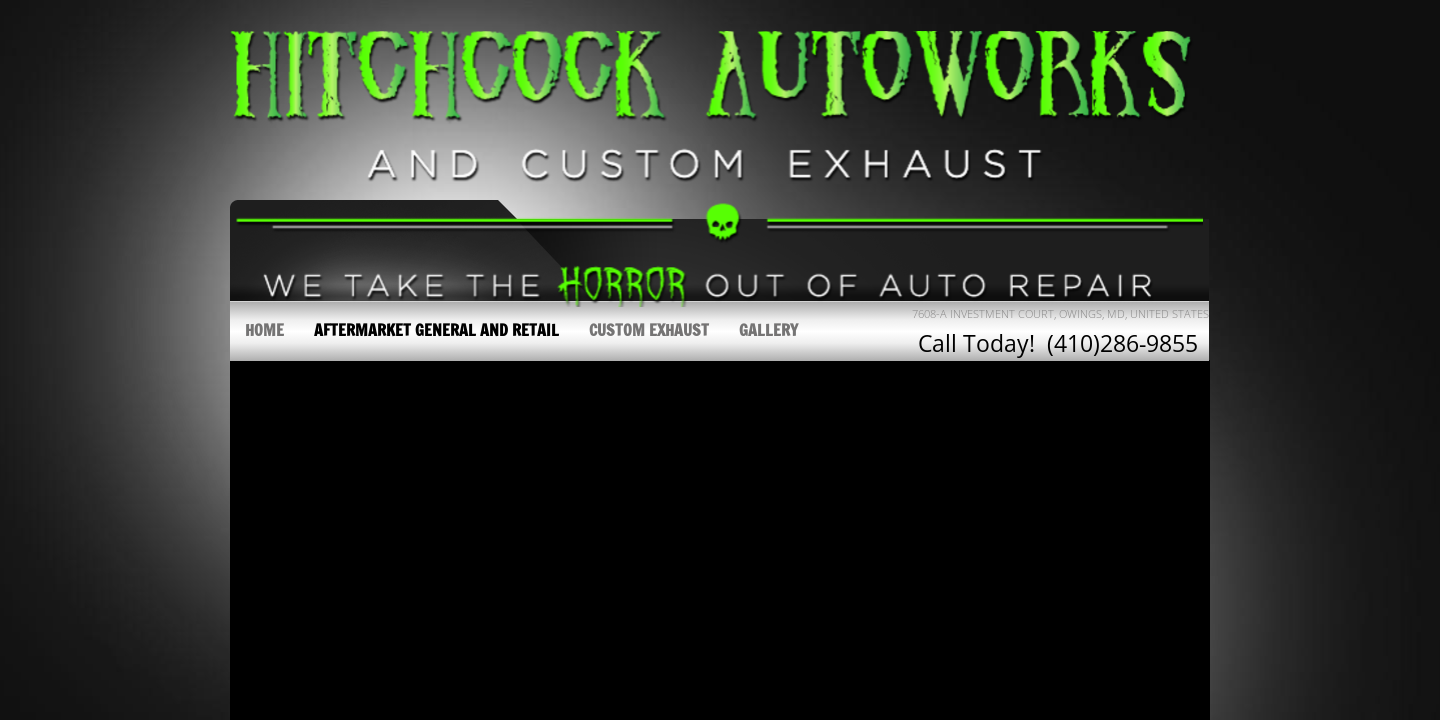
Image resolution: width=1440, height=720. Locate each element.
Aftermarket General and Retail (436, 330)
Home (264, 330)
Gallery (768, 330)
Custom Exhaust (649, 330)
